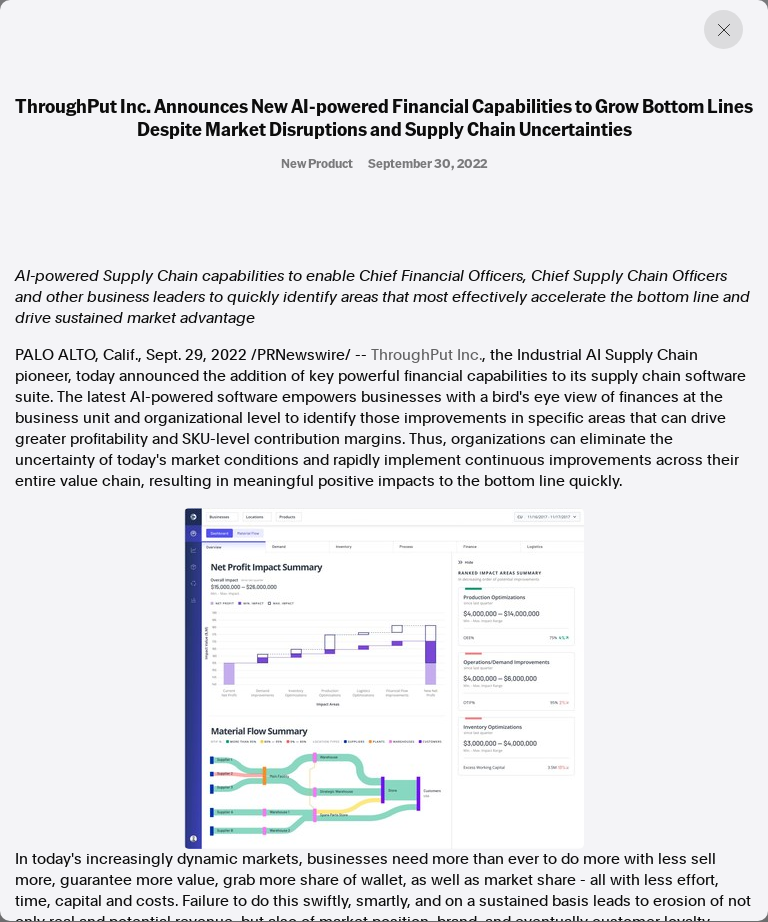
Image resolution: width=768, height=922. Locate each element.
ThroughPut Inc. (426, 355)
